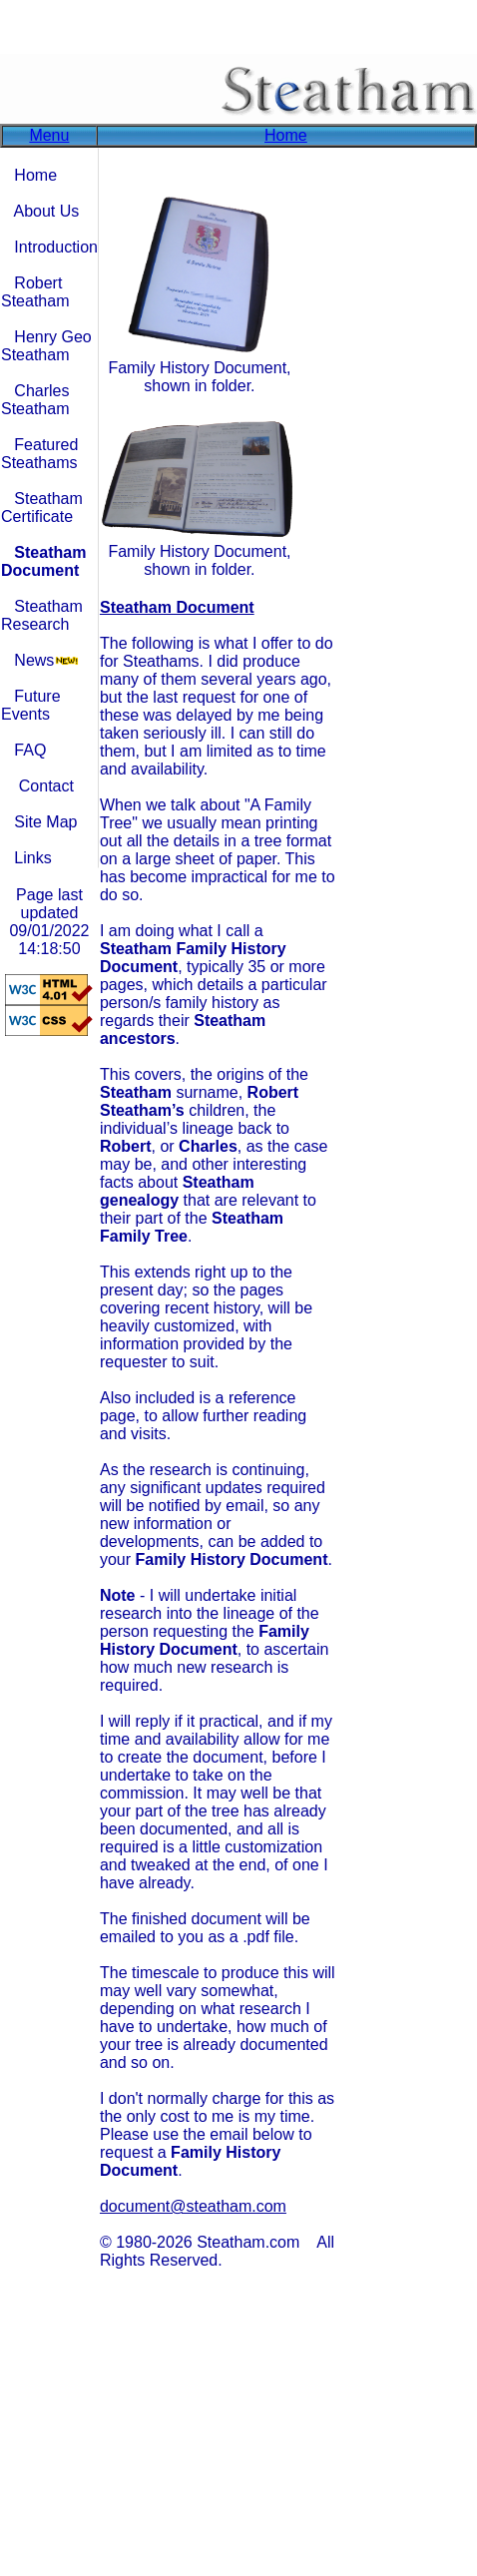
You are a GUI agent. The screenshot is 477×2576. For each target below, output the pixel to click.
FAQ (30, 750)
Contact (46, 785)
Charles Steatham (35, 399)
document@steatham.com (193, 2206)
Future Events (31, 705)
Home (285, 135)
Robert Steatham (35, 291)
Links (32, 857)
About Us (46, 211)
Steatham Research (42, 615)
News (34, 660)
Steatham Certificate (42, 507)
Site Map (45, 821)
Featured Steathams (39, 453)
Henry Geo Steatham (46, 345)
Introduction (56, 247)
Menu (49, 135)
